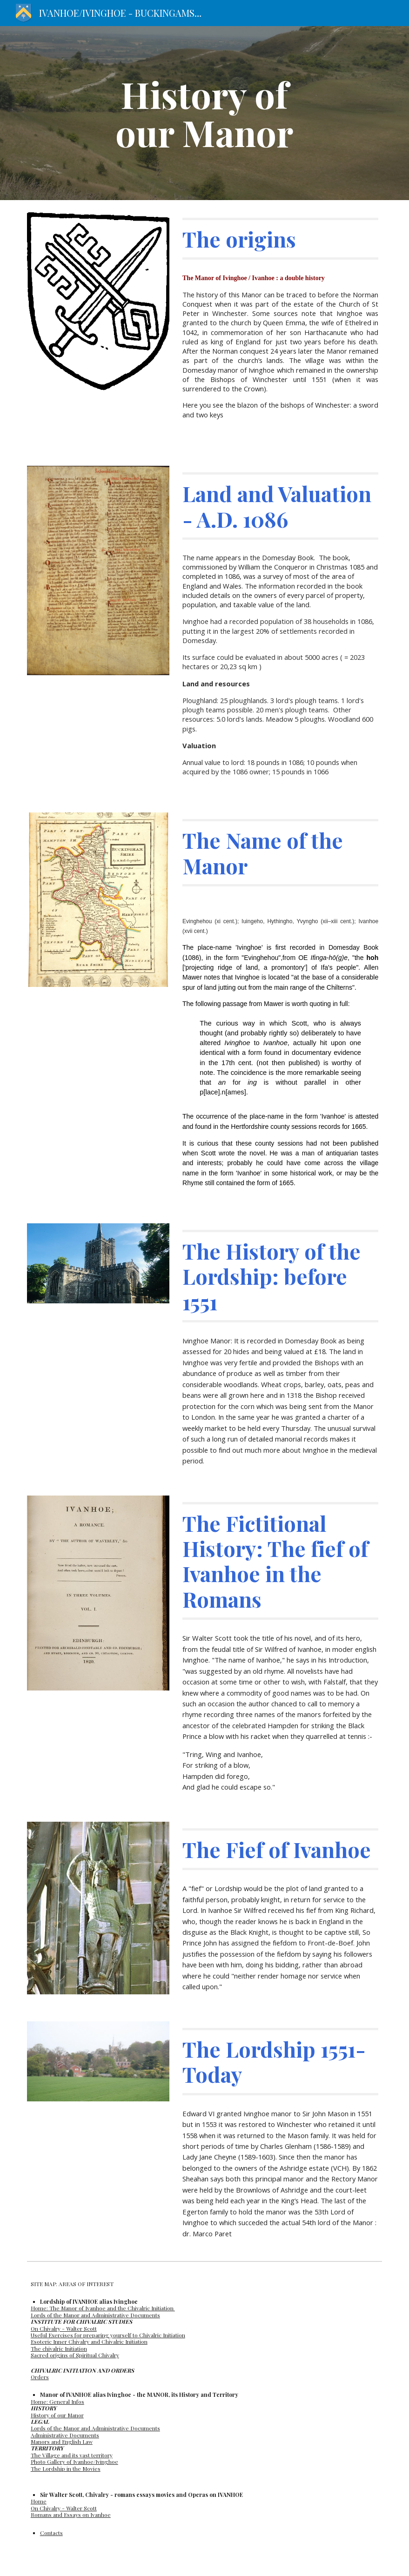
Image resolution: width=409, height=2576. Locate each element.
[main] (204, 113)
